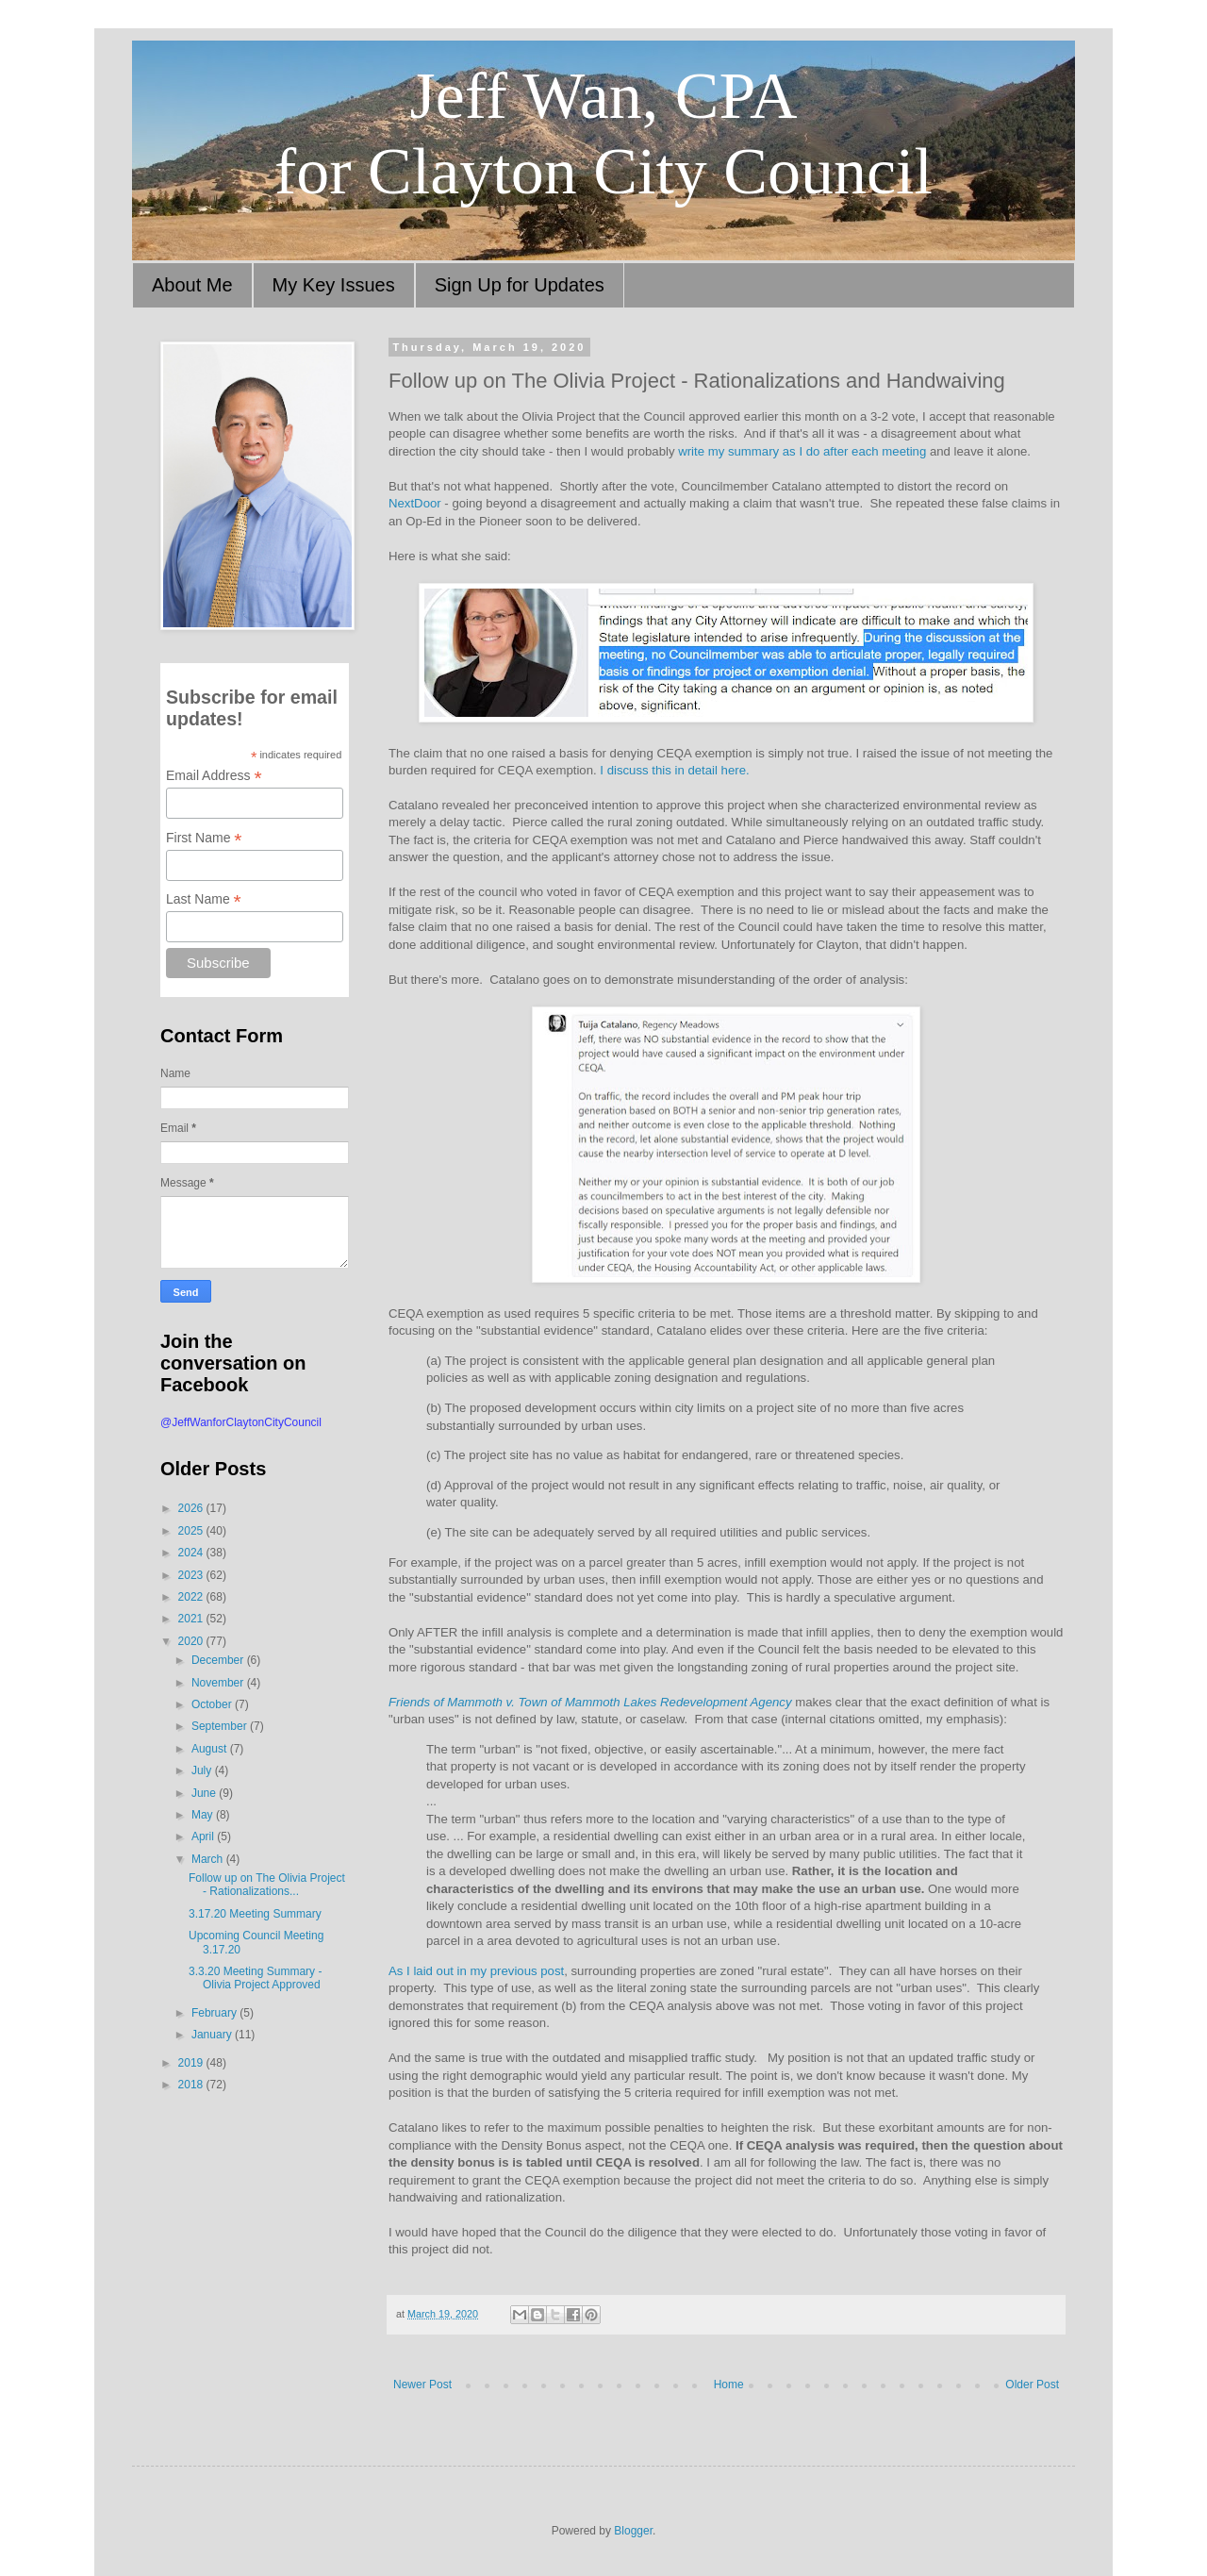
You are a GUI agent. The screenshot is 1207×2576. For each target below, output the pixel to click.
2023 (192, 1575)
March (208, 1859)
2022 (192, 1597)
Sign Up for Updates (519, 284)
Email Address (214, 776)
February (215, 2012)
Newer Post (422, 2384)
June (205, 1793)
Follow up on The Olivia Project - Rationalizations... (267, 1884)
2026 (192, 1508)
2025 (192, 1530)
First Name (204, 838)
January (213, 2034)
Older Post (1032, 2384)
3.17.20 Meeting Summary (255, 1913)
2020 (192, 1641)
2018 (192, 2084)
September (220, 1726)
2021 (192, 1618)
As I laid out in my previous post (476, 1971)
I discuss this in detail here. (674, 770)
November (219, 1682)
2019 (192, 2062)
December (219, 1660)
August (210, 1748)
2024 (192, 1552)
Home (729, 2384)
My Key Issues (334, 284)
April (204, 1836)
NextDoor (415, 503)
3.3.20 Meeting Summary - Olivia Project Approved (255, 1978)
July (203, 1770)
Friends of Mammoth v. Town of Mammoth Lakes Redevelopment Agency (590, 1702)
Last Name (203, 899)
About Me (192, 284)
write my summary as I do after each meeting (804, 451)
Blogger (633, 2530)
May (203, 1814)
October (213, 1704)
